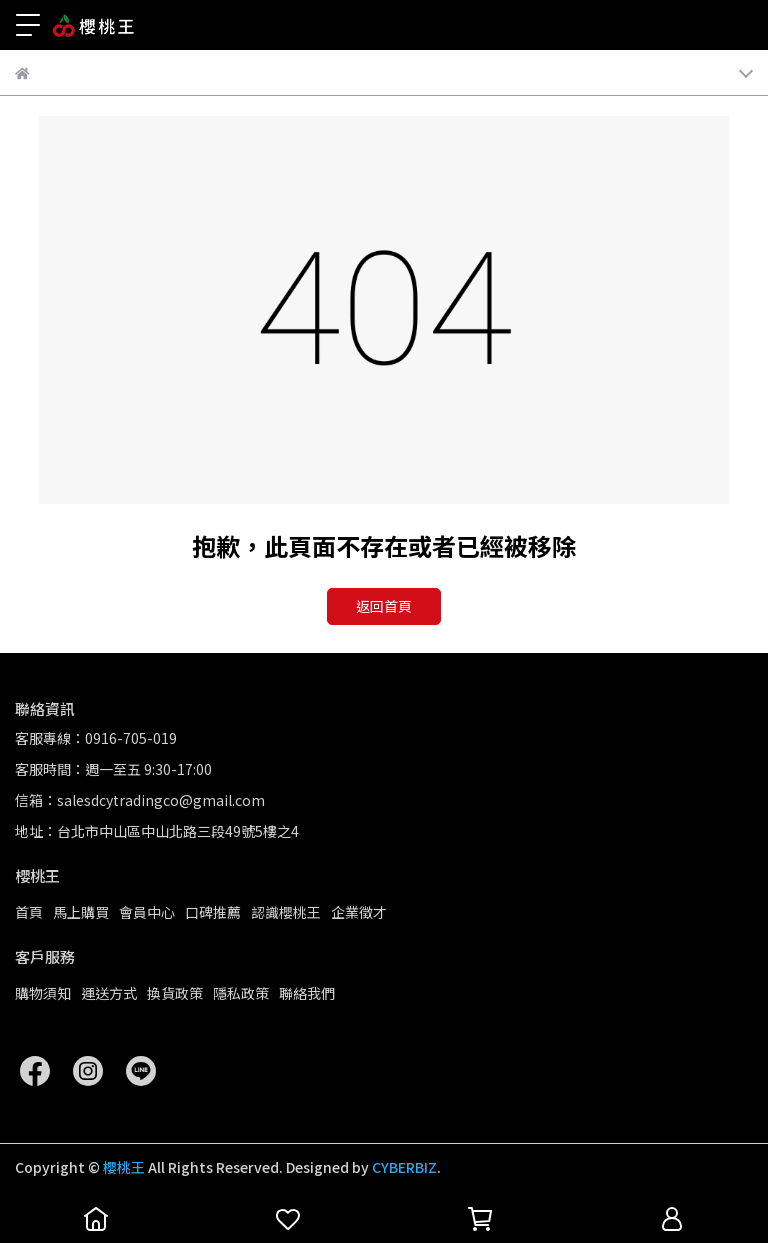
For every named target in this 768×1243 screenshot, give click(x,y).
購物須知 (43, 993)
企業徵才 (359, 912)
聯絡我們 (307, 993)
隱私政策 (241, 993)
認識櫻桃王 (286, 912)
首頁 (29, 912)
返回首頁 (384, 606)
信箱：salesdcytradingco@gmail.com (140, 800)
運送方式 (109, 993)
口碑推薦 (213, 912)
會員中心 (147, 912)
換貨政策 (175, 993)
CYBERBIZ (404, 1167)
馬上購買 (81, 912)
